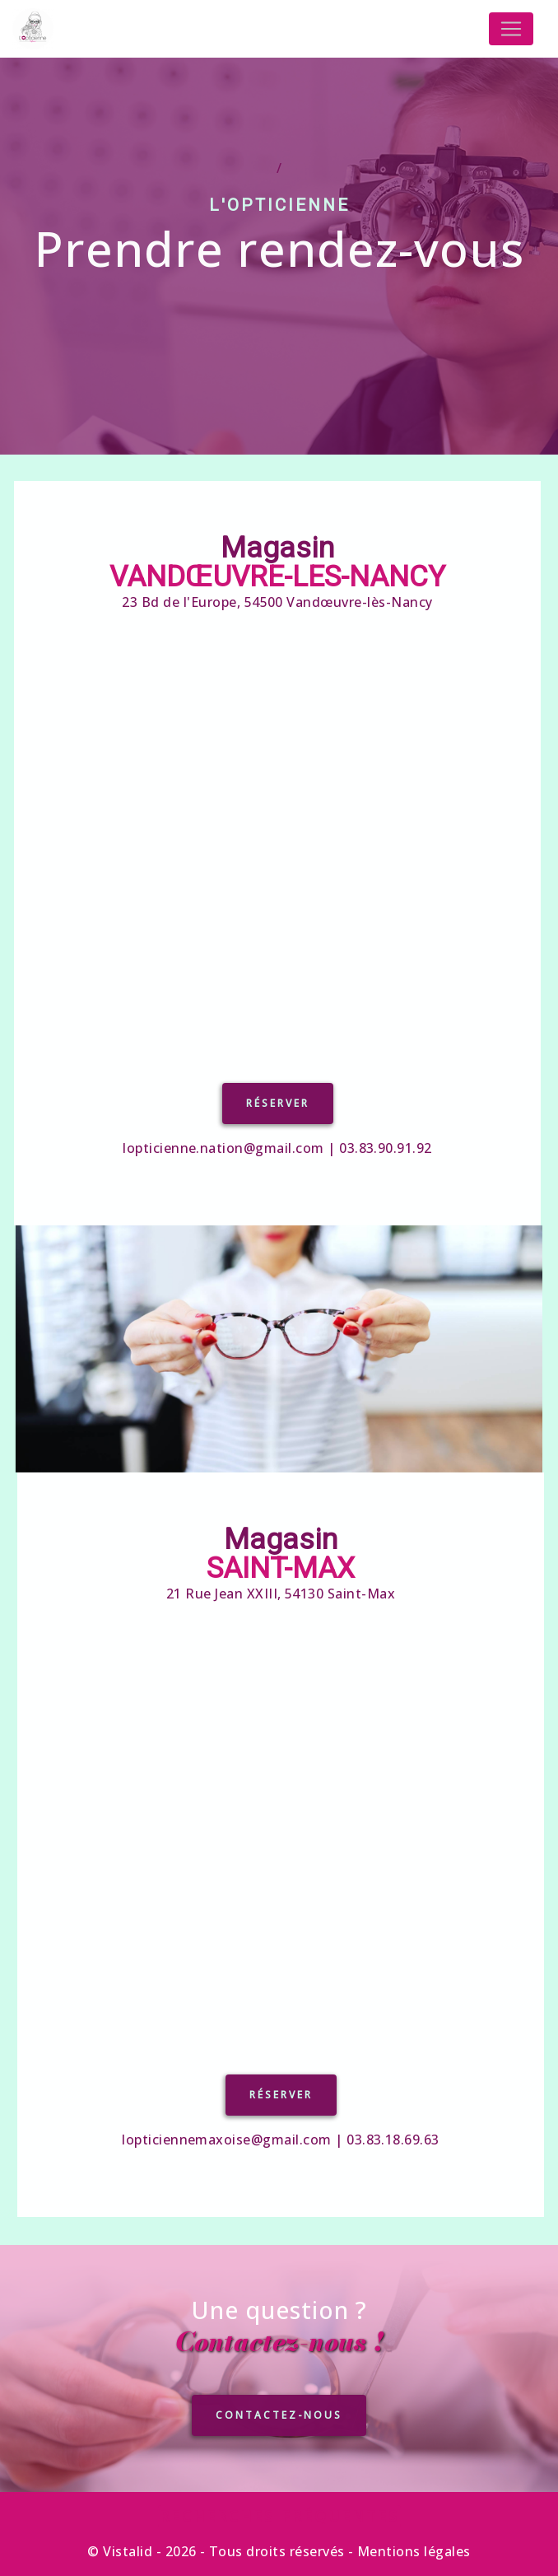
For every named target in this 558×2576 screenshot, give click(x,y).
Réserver (221, 1103)
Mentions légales (412, 2551)
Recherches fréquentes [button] (279, 2516)
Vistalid (127, 2551)
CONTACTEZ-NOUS (279, 2471)
